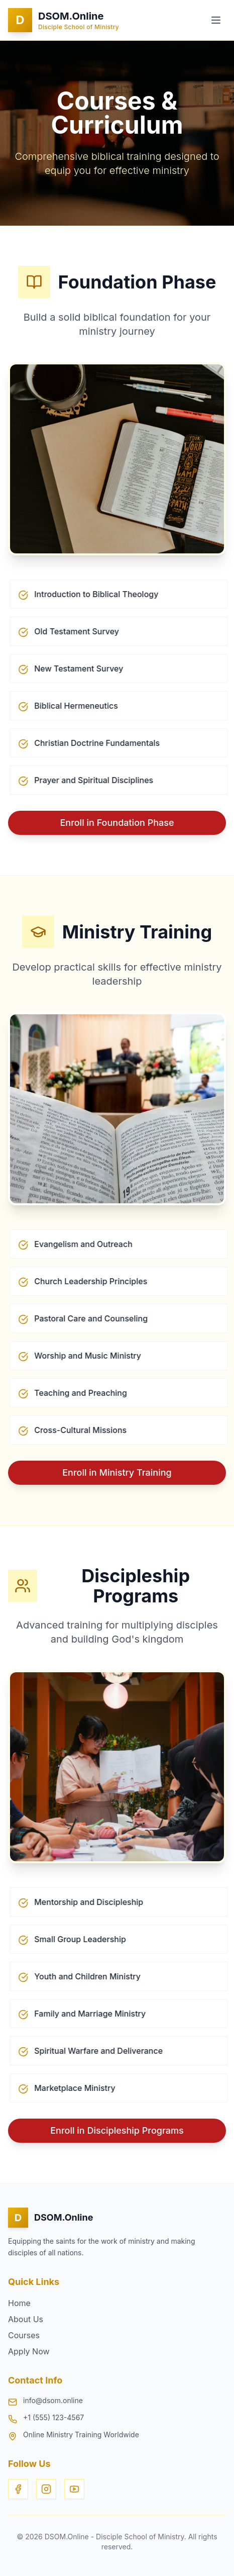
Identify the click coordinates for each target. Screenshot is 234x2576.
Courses (24, 2335)
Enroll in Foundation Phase (117, 822)
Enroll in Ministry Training (116, 1472)
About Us (25, 2319)
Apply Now (29, 2351)
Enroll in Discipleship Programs (117, 2130)
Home (19, 2303)
